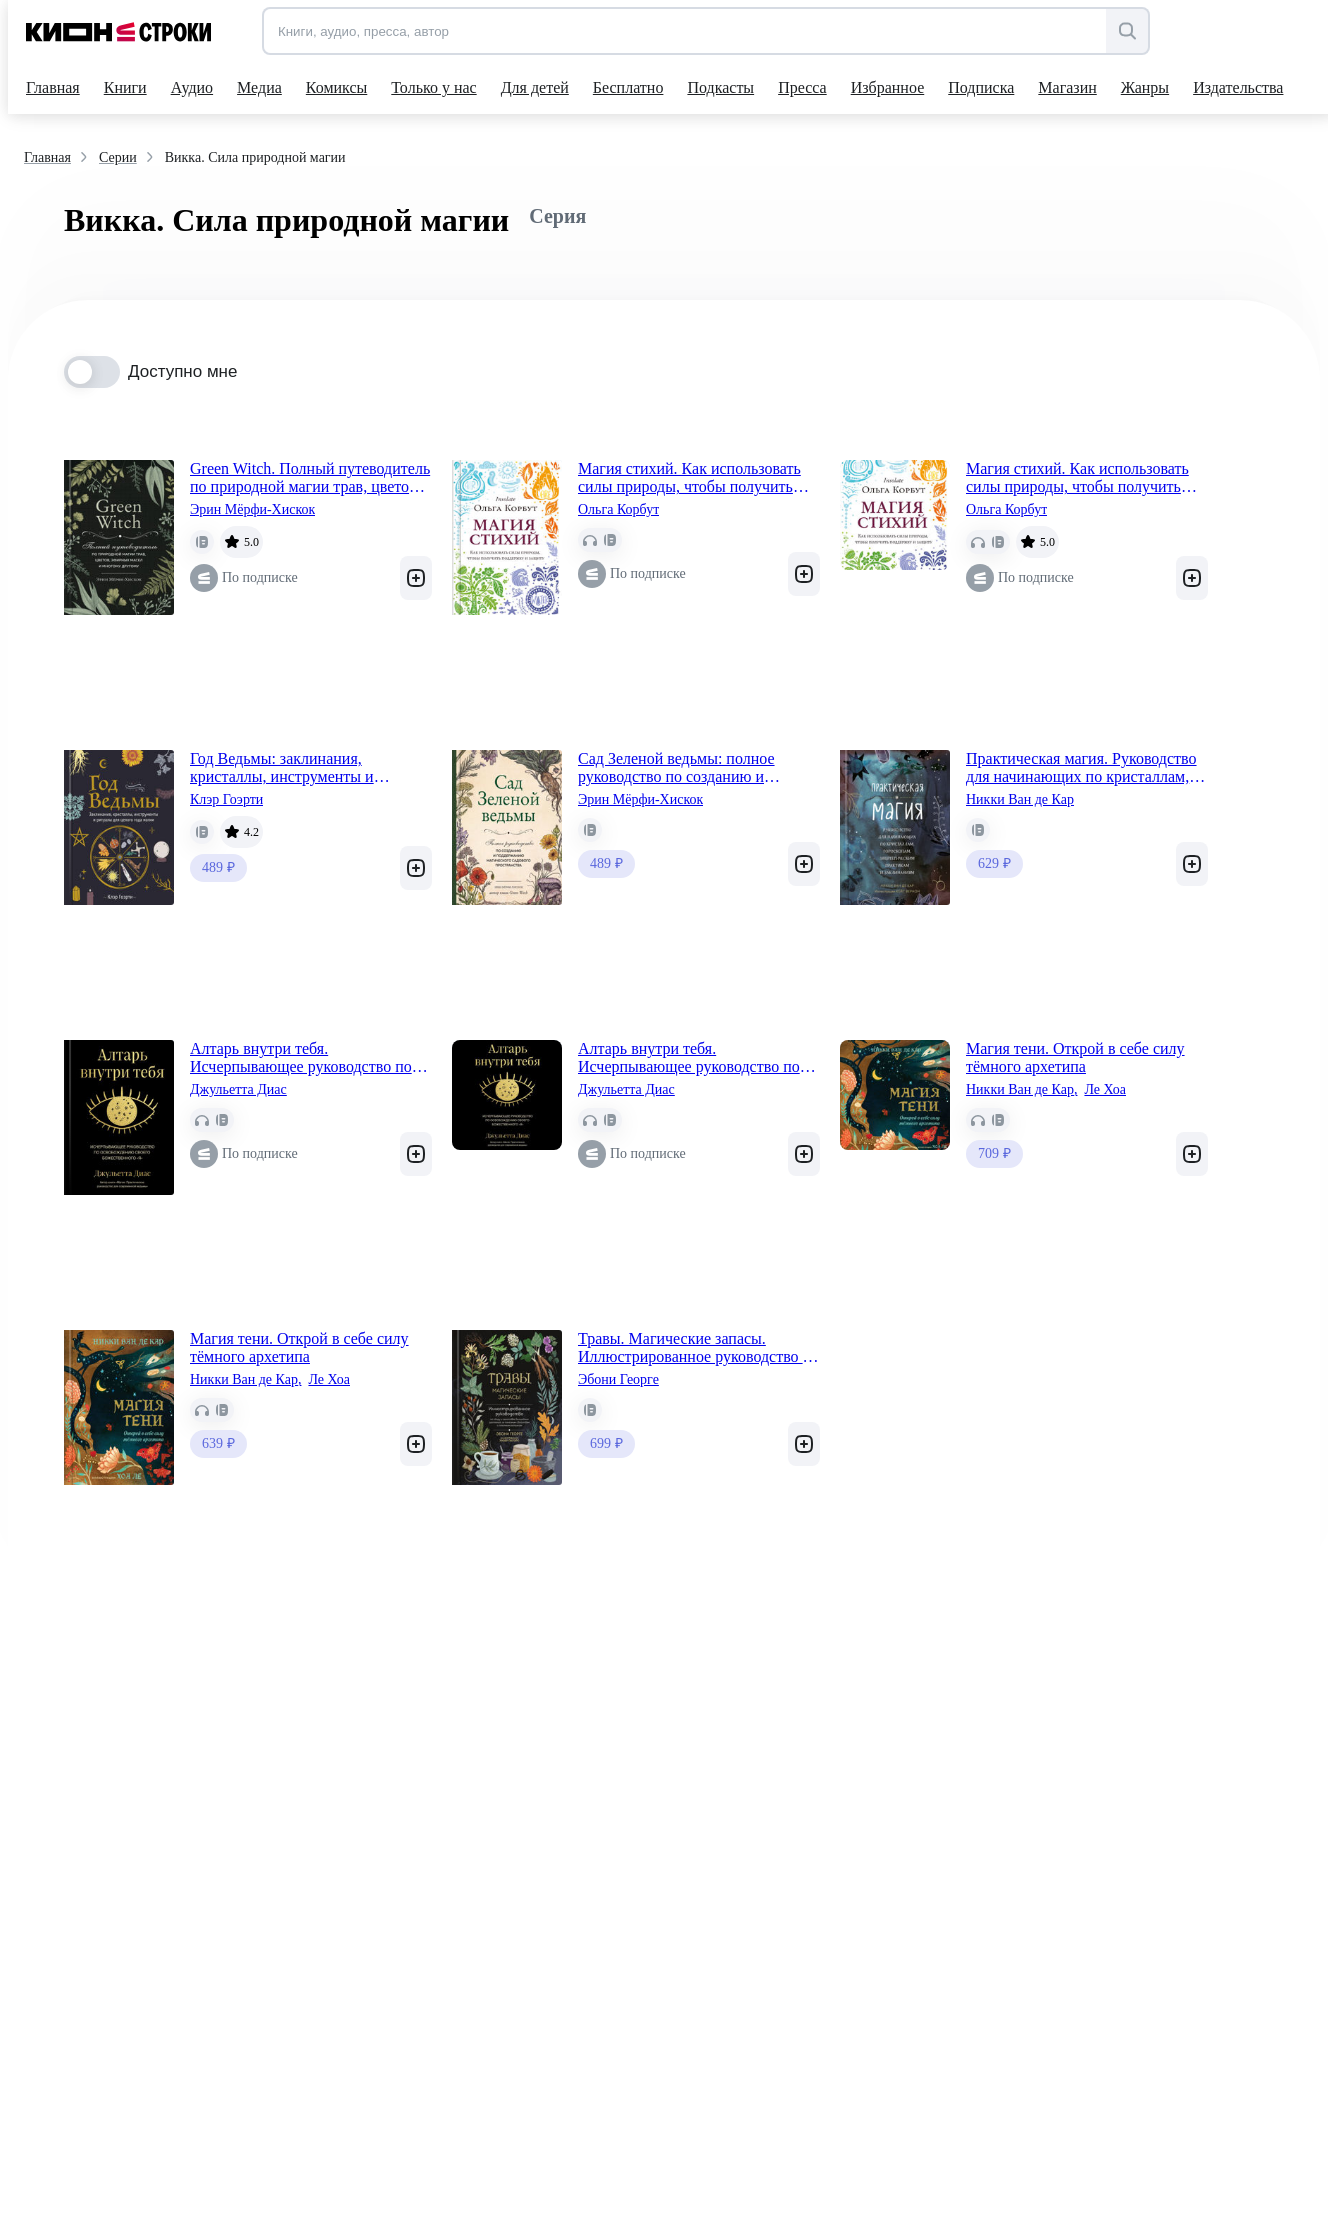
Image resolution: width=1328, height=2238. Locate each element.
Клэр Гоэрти (226, 799)
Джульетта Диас (238, 1089)
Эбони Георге (618, 1379)
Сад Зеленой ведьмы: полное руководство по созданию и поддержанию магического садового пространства (676, 768)
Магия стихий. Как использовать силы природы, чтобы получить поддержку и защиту (689, 478)
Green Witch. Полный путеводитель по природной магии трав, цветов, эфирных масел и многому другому (310, 478)
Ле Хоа (1105, 1089)
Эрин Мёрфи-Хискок (252, 509)
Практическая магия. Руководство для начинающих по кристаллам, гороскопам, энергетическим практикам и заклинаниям (1081, 768)
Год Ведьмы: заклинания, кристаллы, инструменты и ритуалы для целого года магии (296, 768)
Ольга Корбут (618, 509)
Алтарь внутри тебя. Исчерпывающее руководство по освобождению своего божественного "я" (301, 1058)
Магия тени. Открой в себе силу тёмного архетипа (1075, 1057)
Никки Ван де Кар (1020, 799)
